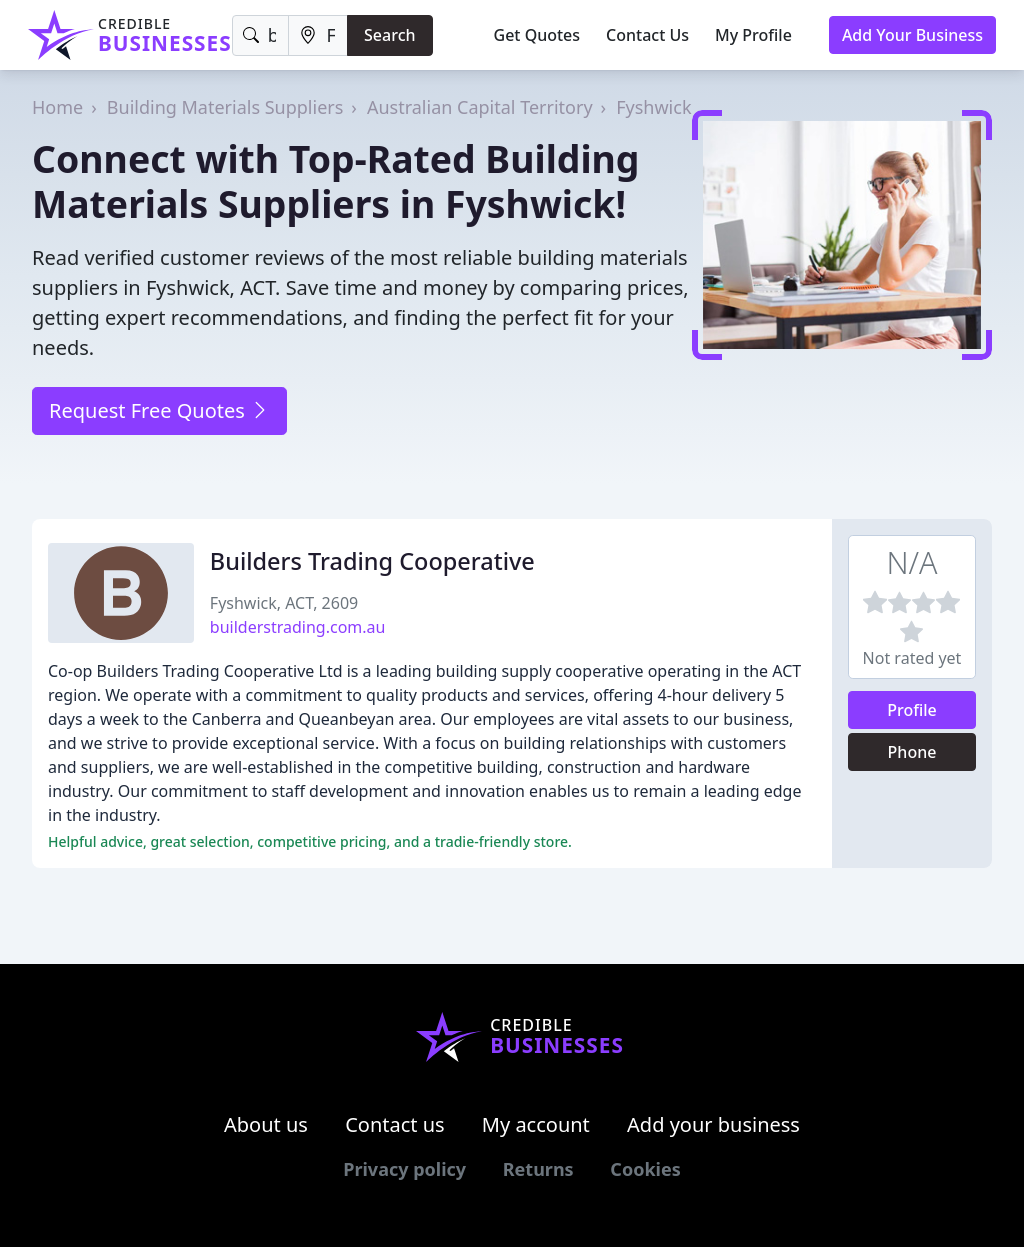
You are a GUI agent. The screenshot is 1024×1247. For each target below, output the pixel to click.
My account (536, 1124)
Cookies (645, 1169)
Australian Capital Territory (480, 107)
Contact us (395, 1124)
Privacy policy (404, 1169)
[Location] (318, 35)
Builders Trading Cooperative (372, 561)
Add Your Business (912, 35)
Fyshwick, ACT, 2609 (284, 603)
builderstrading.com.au (298, 627)
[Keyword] (261, 35)
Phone (912, 752)
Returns (538, 1169)
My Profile (753, 35)
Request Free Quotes (159, 410)
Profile (912, 710)
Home (57, 107)
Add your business (713, 1124)
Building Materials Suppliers (225, 107)
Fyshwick (653, 107)
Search (389, 35)
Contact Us (647, 35)
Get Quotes (537, 35)
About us (266, 1124)
